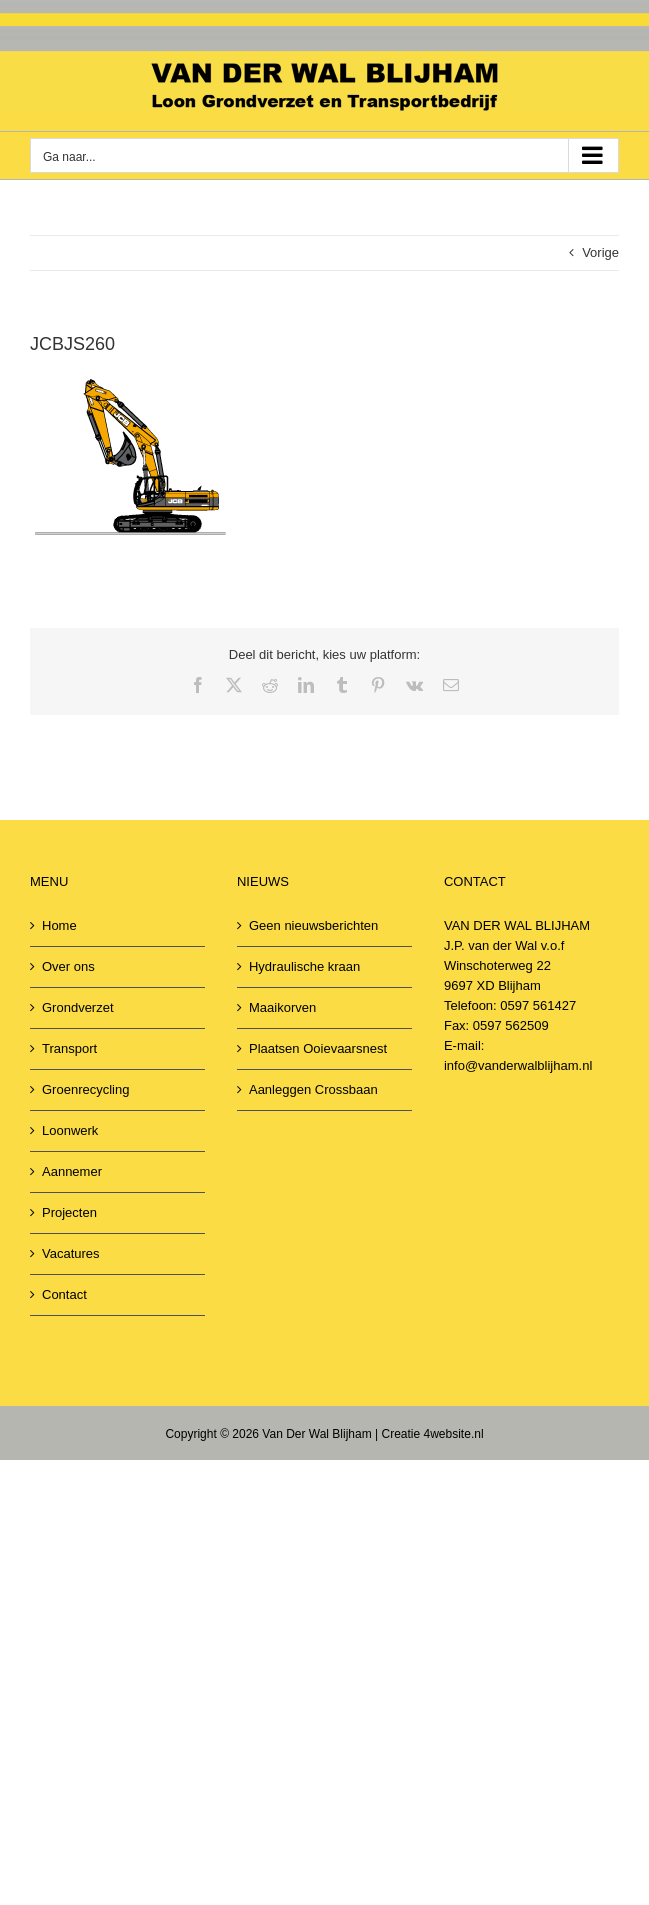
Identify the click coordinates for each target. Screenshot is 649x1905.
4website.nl (454, 1434)
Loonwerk (70, 1130)
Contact (64, 1294)
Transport (69, 1048)
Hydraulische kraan (304, 966)
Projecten (69, 1212)
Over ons (68, 966)
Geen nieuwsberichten (313, 925)
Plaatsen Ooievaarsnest (318, 1048)
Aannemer (72, 1171)
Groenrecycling (85, 1089)
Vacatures (71, 1253)
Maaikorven (282, 1007)
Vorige (600, 252)
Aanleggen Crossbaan (313, 1089)
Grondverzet (78, 1007)
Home (59, 925)
